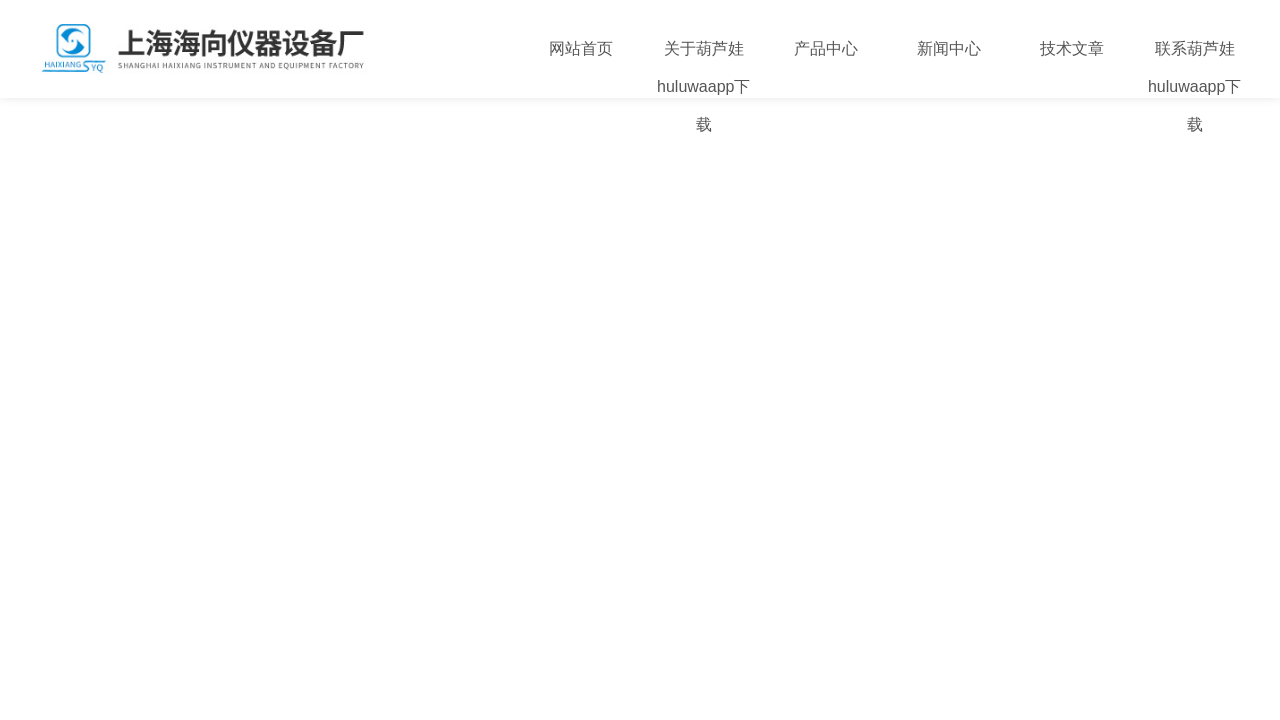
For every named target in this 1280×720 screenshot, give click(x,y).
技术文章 (1072, 48)
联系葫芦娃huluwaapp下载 (1194, 86)
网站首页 (581, 48)
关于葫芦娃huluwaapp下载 (703, 86)
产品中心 (826, 48)
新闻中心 (949, 48)
